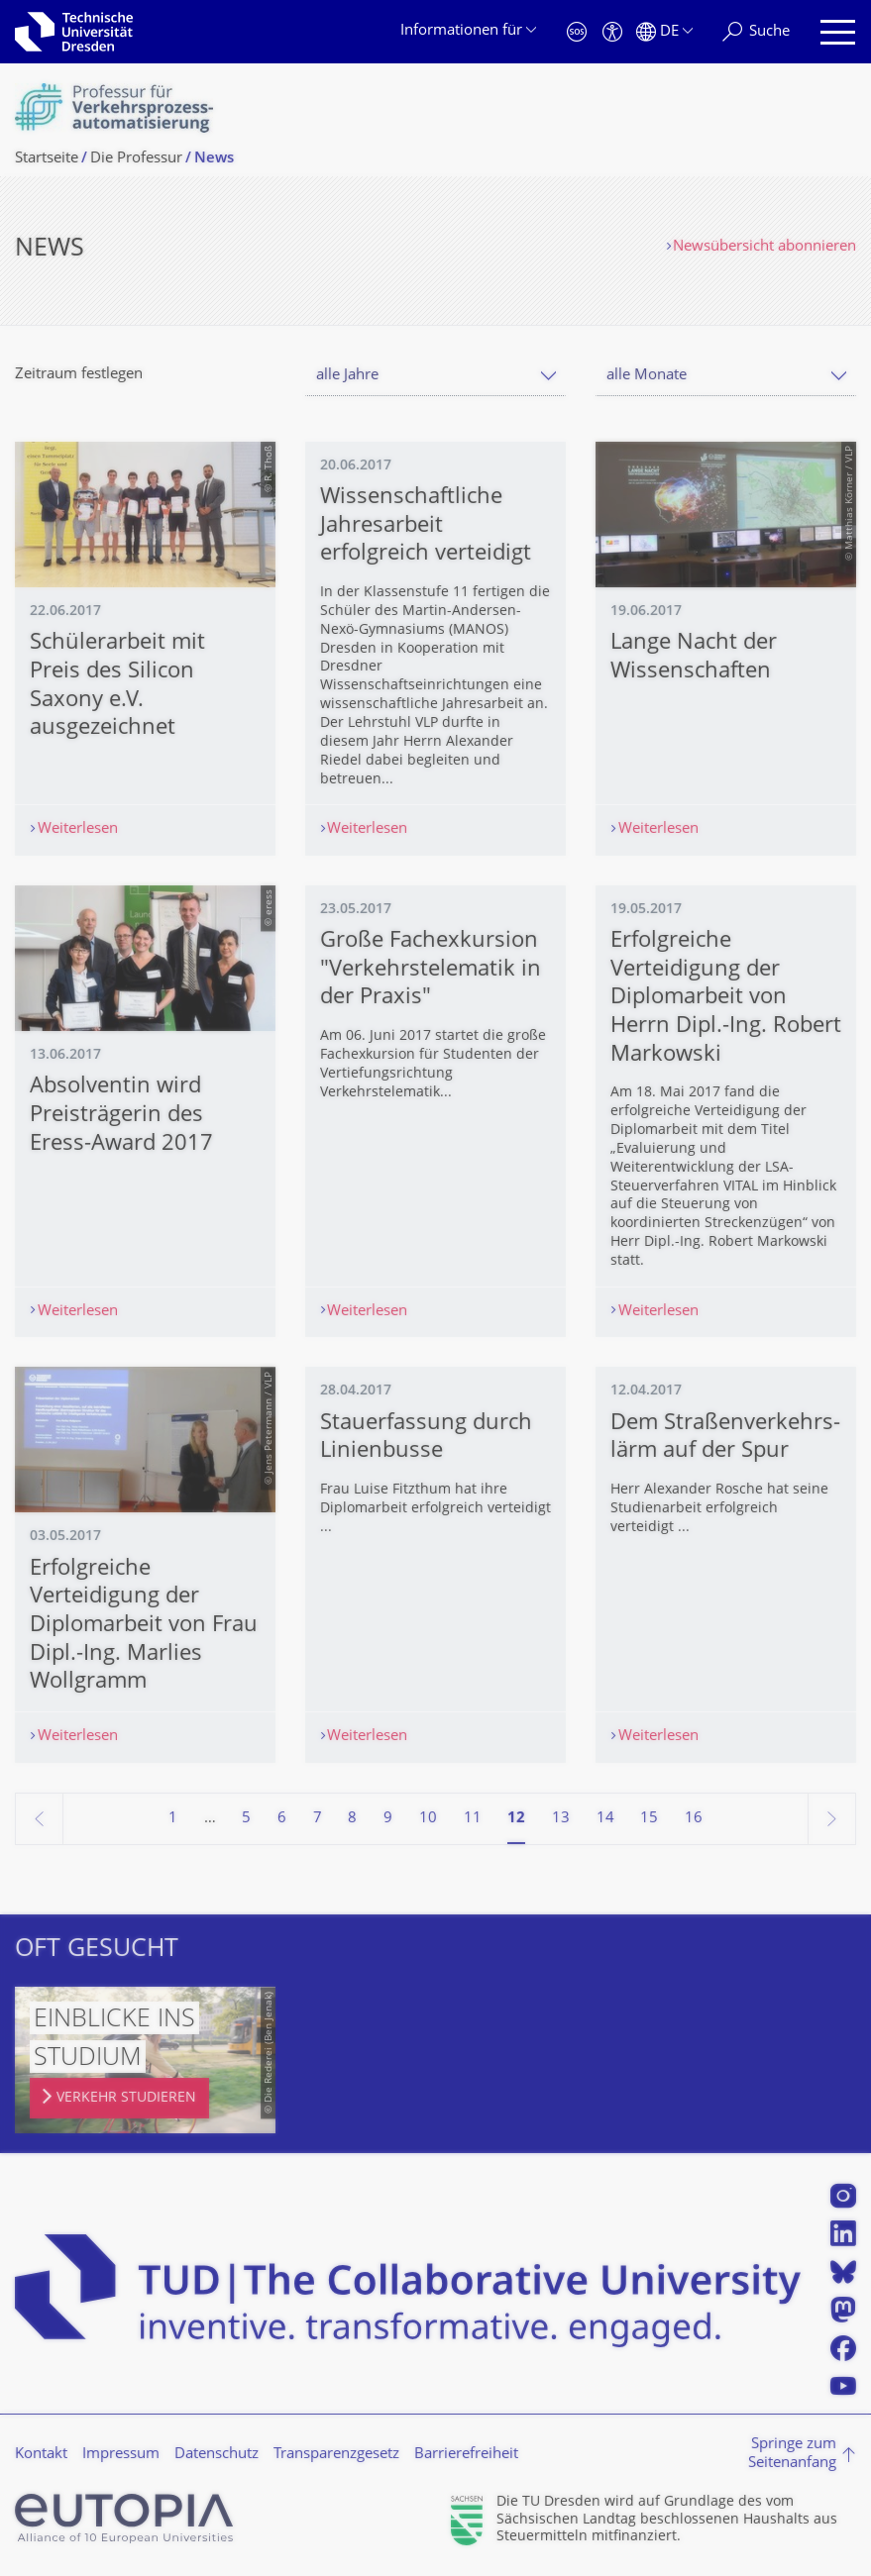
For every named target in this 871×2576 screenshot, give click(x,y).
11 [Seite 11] (473, 1818)
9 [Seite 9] (387, 1818)
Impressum (121, 2454)
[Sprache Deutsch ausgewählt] (664, 32)
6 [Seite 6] (281, 1818)
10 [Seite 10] (428, 1818)
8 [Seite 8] (352, 1818)
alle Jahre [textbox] (347, 375)
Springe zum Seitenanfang (792, 2454)
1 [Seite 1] (172, 1818)
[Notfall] (577, 32)
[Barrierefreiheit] (612, 32)
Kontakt (41, 2454)
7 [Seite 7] (317, 1818)
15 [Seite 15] (649, 1818)
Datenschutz (216, 2454)
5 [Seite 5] (246, 1818)
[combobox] (435, 376)
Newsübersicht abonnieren (764, 247)
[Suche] (756, 32)
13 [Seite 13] (561, 1818)
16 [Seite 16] (694, 1818)
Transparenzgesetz (336, 2454)
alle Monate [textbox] (646, 375)
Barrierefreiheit (466, 2454)
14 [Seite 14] (605, 1818)
